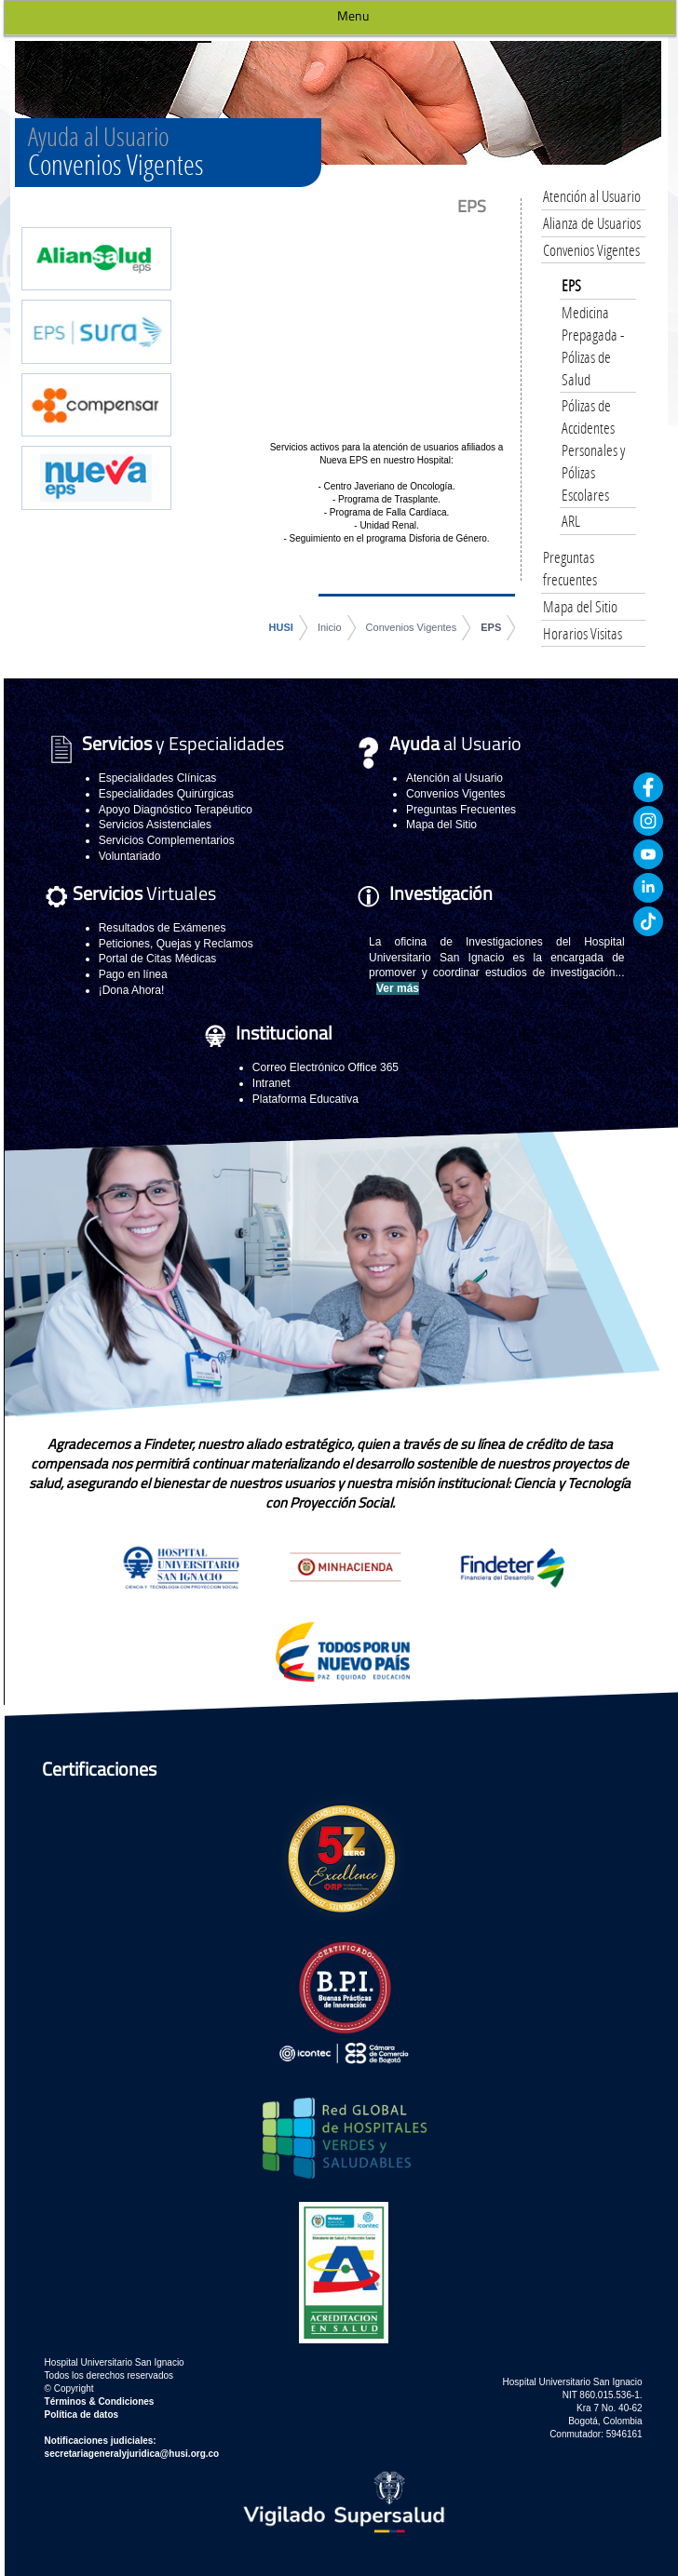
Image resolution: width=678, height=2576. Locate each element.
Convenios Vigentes (411, 627)
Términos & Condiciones (100, 2401)
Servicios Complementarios (167, 840)
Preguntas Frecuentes (461, 809)
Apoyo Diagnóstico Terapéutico (175, 809)
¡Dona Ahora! (132, 990)
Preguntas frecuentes (570, 568)
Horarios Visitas (582, 633)
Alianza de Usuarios (592, 223)
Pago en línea (133, 974)
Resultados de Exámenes (162, 927)
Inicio (330, 627)
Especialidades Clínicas (158, 778)
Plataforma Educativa (305, 1099)
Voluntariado (130, 856)
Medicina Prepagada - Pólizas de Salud (593, 345)
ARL (571, 520)
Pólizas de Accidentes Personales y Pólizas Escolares (593, 449)
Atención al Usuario (592, 196)
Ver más (397, 988)
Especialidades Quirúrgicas (166, 793)
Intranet (271, 1083)
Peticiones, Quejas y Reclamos (176, 943)
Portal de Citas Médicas (158, 958)
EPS (491, 627)
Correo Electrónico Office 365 (325, 1067)
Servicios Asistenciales (155, 824)
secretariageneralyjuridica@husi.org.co (132, 2454)
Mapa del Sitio (580, 606)
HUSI (281, 627)
